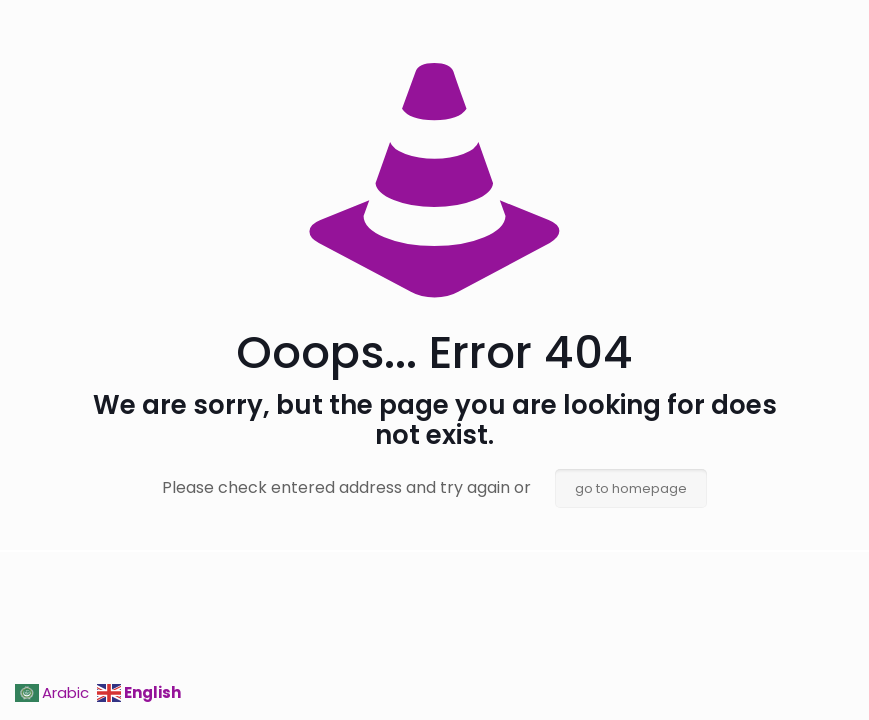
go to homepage (631, 488)
